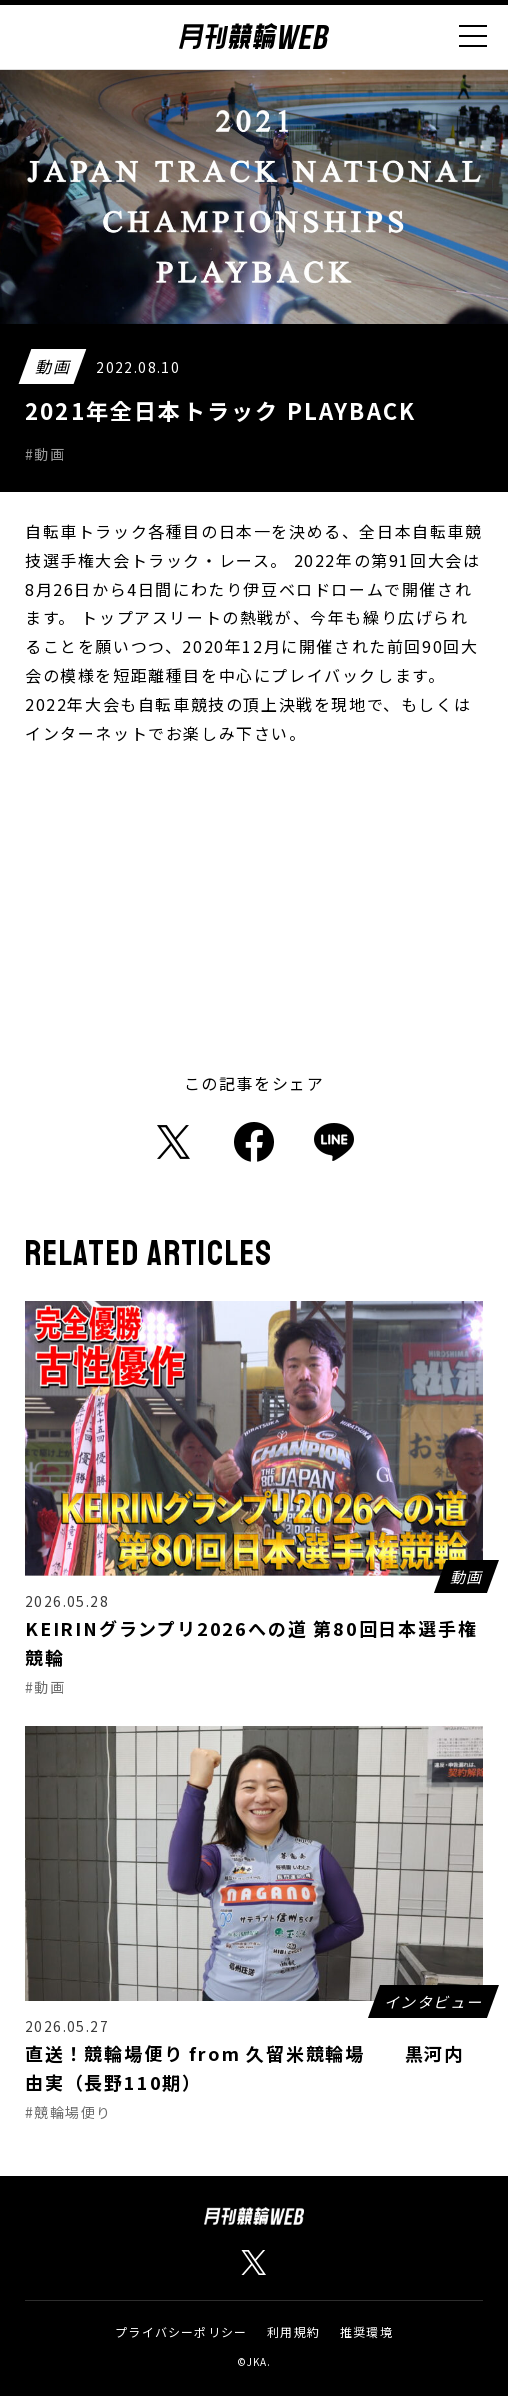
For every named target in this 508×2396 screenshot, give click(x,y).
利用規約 (293, 2331)
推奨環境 (366, 2331)
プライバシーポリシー (181, 2331)
